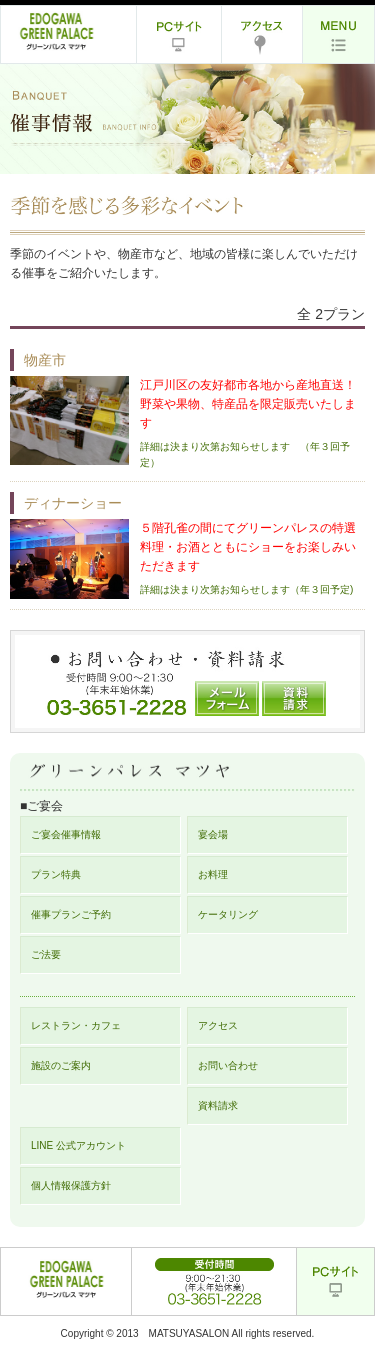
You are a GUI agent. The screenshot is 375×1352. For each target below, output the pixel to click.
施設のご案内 (61, 1065)
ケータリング (228, 914)
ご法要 (46, 954)
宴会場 (213, 834)
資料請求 (218, 1105)
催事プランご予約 (71, 914)
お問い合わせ (228, 1065)
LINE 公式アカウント (78, 1145)
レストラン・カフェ (76, 1025)
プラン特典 (56, 874)
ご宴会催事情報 (66, 834)
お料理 (213, 874)
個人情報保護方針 (71, 1185)
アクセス (218, 1025)
